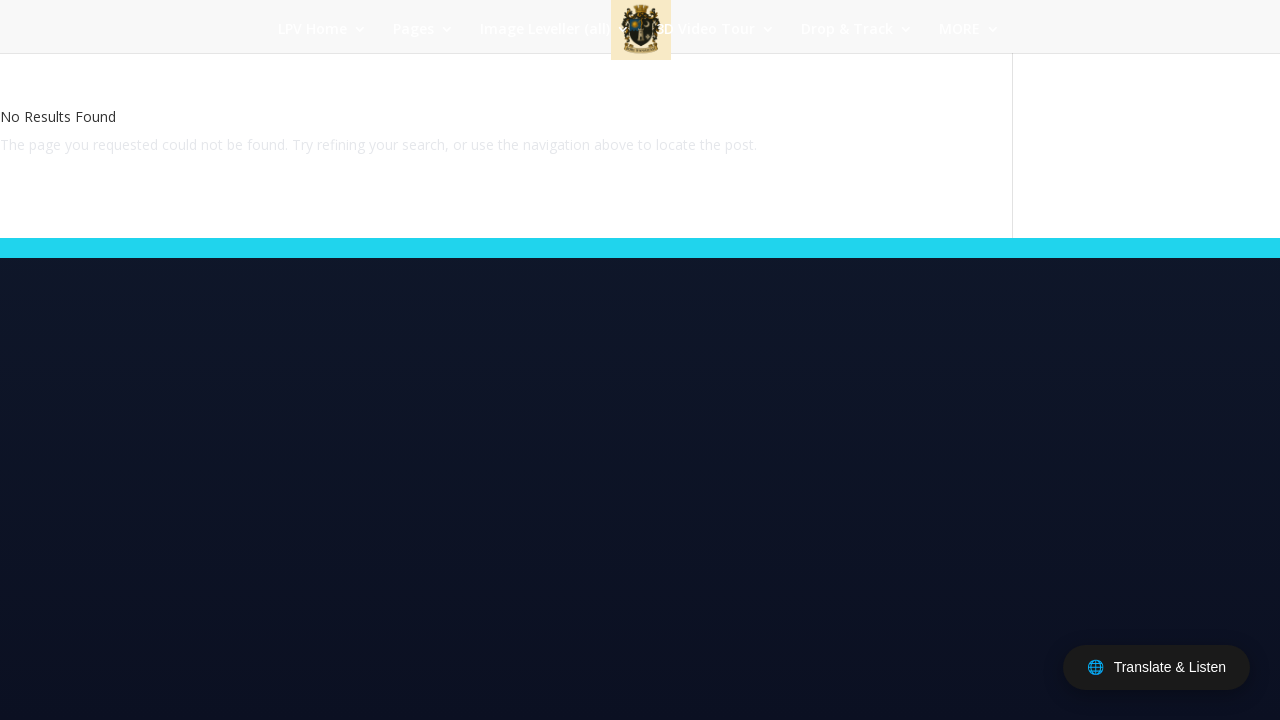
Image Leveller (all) (545, 30)
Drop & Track (847, 30)
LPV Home (312, 30)
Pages (413, 30)
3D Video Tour (705, 30)
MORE (959, 30)
